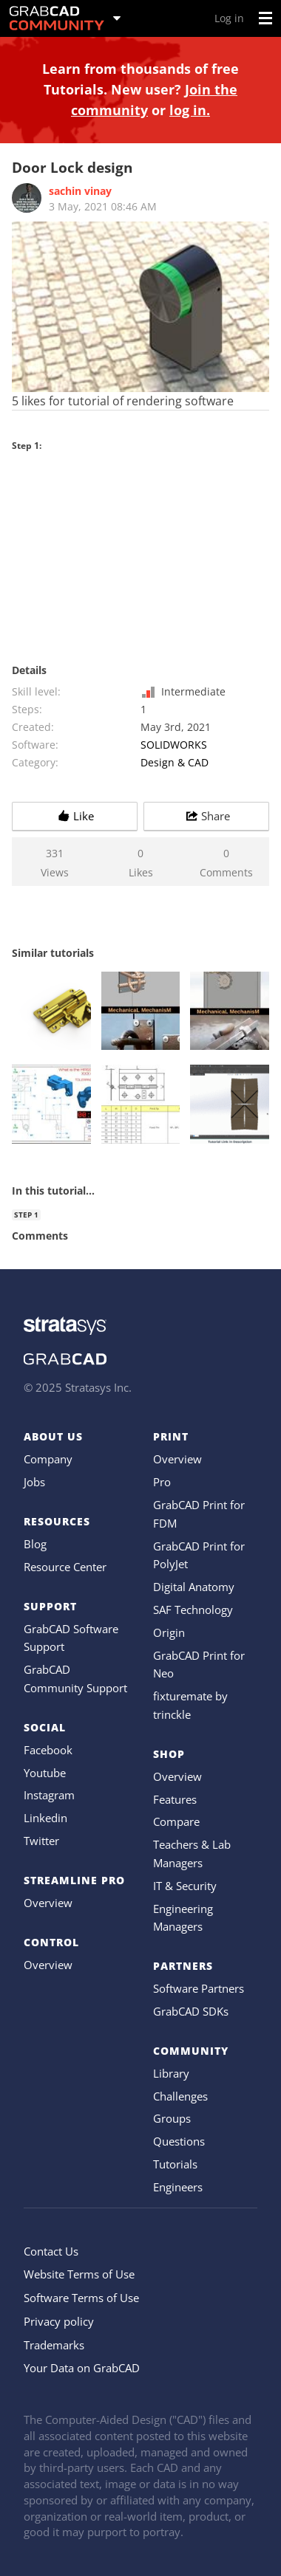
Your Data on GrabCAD (82, 2367)
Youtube (45, 1772)
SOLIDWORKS (173, 745)
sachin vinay (80, 191)
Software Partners (198, 1988)
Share (206, 816)
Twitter (41, 1840)
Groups (172, 2118)
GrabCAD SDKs (190, 2011)
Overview (48, 1902)
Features (175, 1799)
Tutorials (175, 2164)
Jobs (34, 1481)
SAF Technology (193, 1609)
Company (48, 1459)
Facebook (48, 1749)
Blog (35, 1543)
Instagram (49, 1794)
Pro (162, 1481)
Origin (169, 1632)
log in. (189, 110)
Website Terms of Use (79, 2274)
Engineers (178, 2187)
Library (171, 2073)
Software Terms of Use (81, 2297)
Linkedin (45, 1817)
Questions (179, 2141)
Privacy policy (59, 2321)
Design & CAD (174, 762)
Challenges (180, 2096)
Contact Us (51, 2251)
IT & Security (185, 1885)
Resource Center (65, 1566)
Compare (176, 1821)
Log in (229, 18)
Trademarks (54, 2345)
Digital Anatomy (193, 1586)
